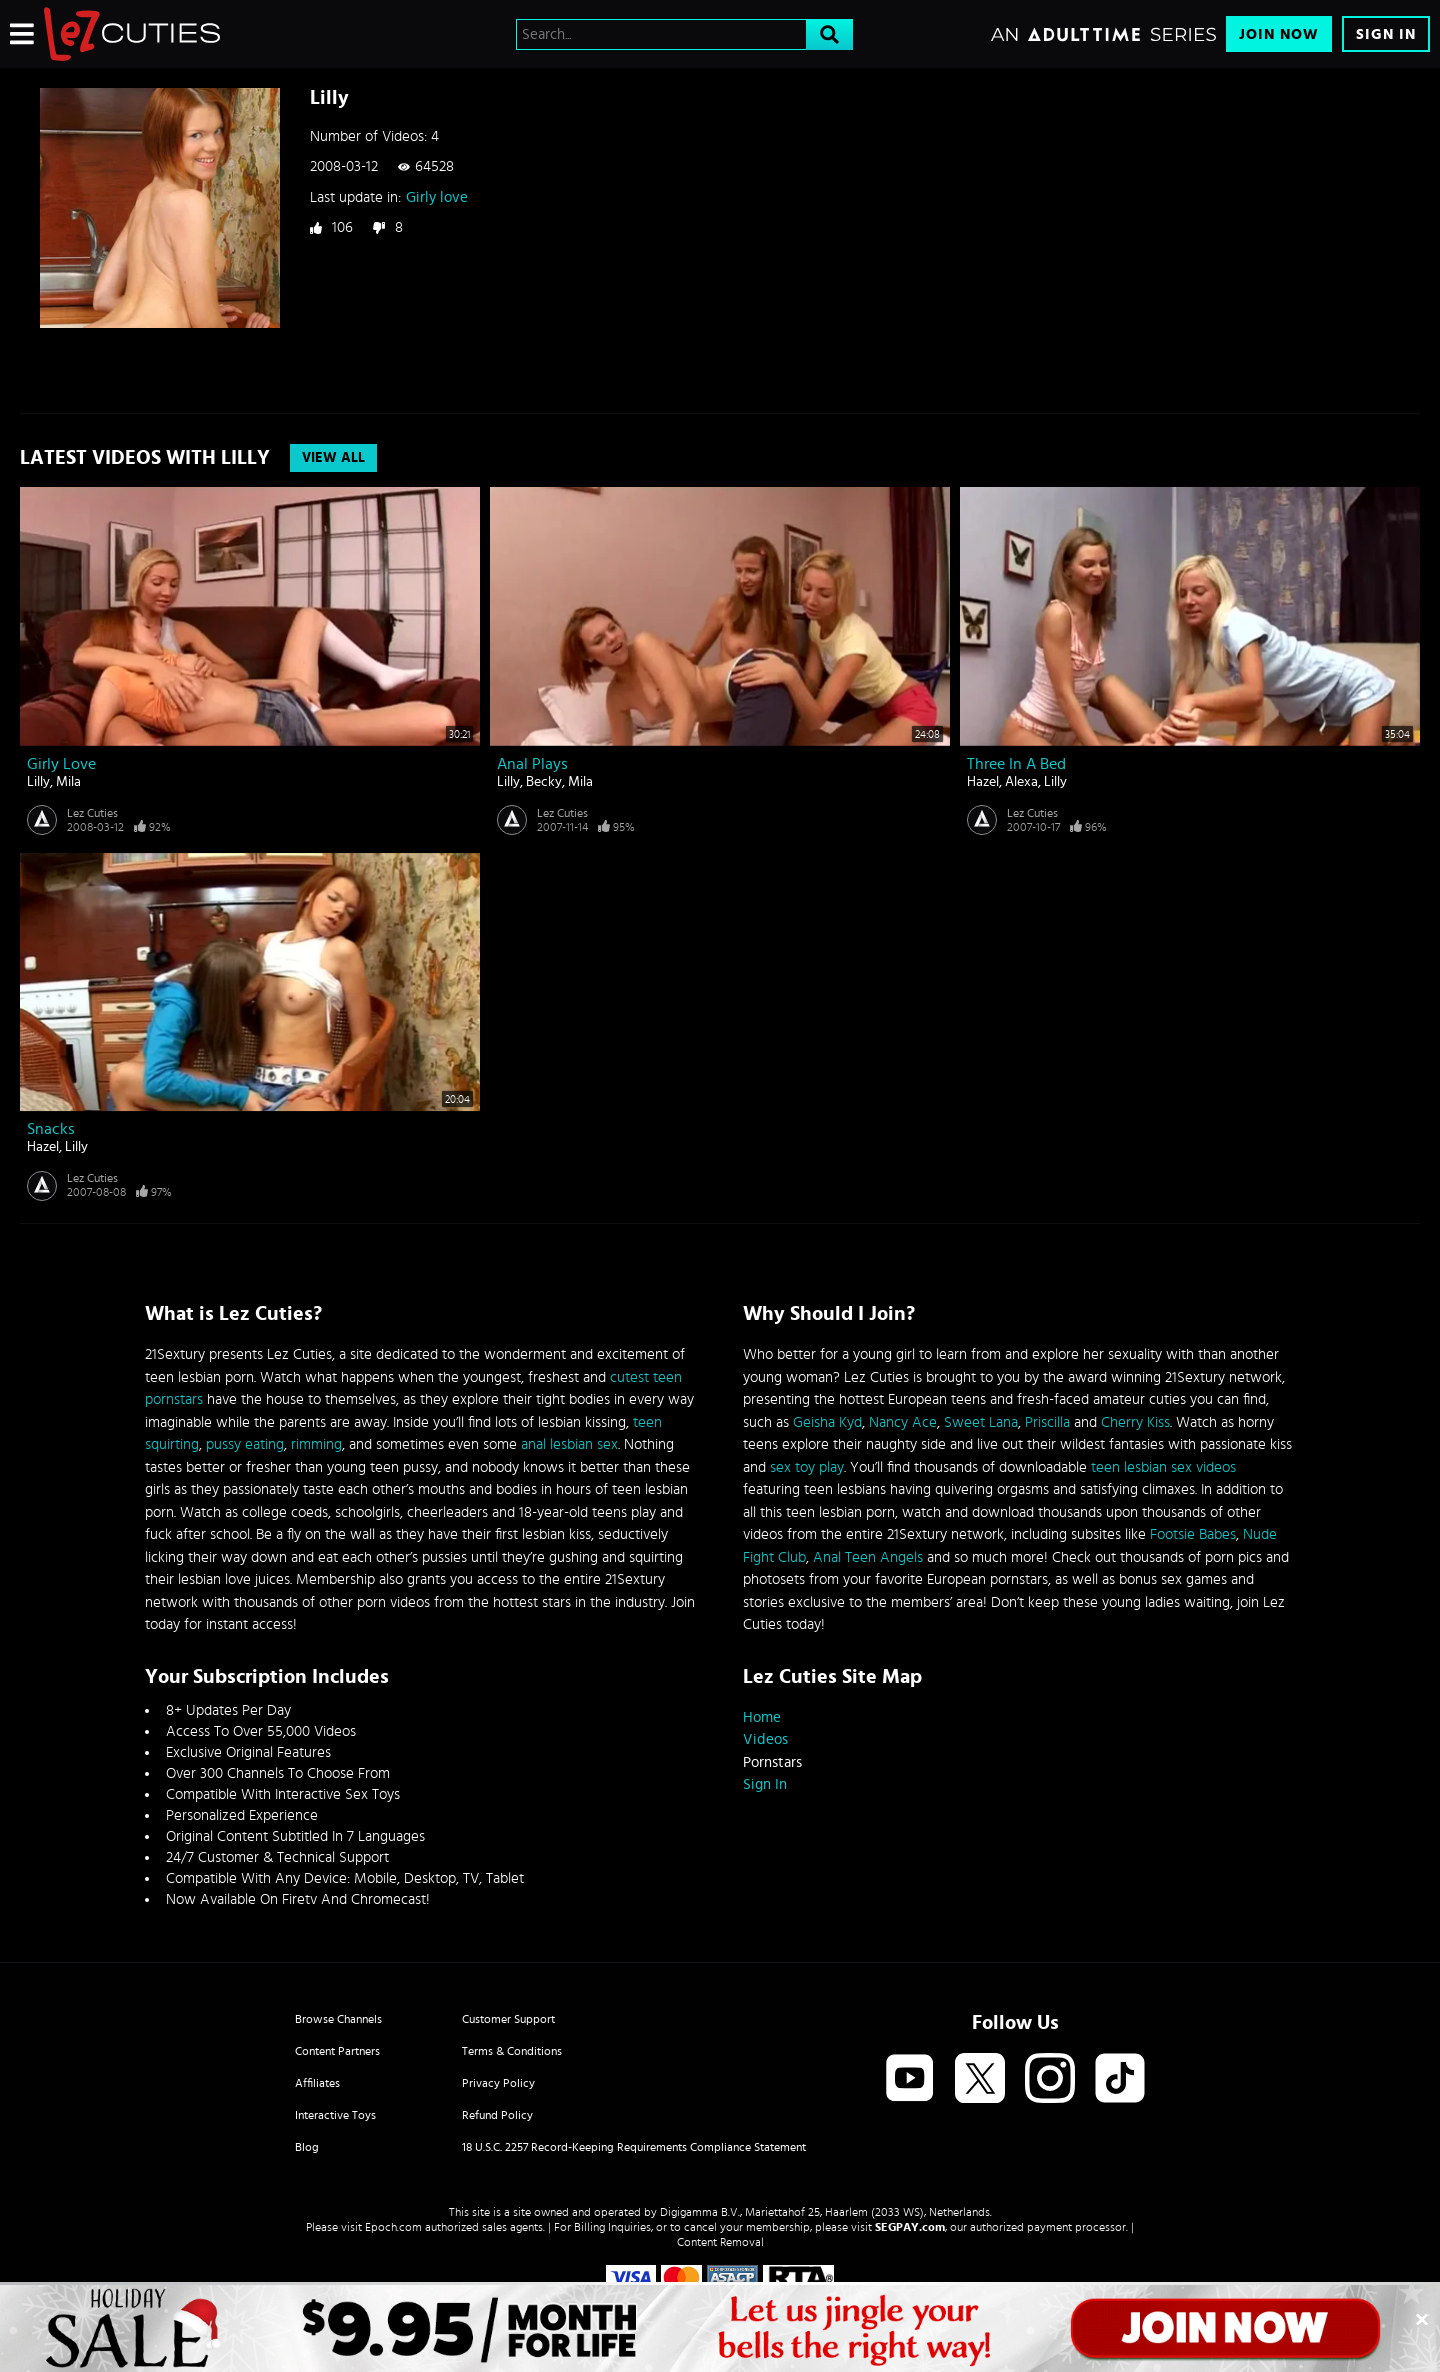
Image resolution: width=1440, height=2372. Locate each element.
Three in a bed (1016, 764)
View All (333, 458)
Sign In (1386, 34)
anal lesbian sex (569, 1444)
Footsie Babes (1193, 1534)
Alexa (1021, 782)
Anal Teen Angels (868, 1557)
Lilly (38, 782)
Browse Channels (338, 2019)
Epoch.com (393, 2227)
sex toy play (807, 1467)
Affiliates (317, 2083)
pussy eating (245, 1444)
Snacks (51, 1129)
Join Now (1279, 34)
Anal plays (532, 764)
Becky (544, 782)
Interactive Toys (335, 2115)
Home (762, 1717)
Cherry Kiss (1135, 1422)
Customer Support (508, 2019)
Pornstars (772, 1762)
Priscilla (1047, 1422)
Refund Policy (497, 2115)
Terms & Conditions (512, 2051)
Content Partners (337, 2051)
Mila (68, 782)
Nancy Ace (903, 1422)
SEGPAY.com (910, 2227)
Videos (765, 1739)
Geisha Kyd (827, 1422)
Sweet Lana (981, 1422)
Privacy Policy (498, 2083)
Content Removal (720, 2242)
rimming (316, 1444)
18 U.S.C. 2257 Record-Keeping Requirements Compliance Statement (634, 2147)
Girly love (437, 197)
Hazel (983, 782)
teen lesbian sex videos (1163, 1467)
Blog (307, 2147)
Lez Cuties (92, 813)
